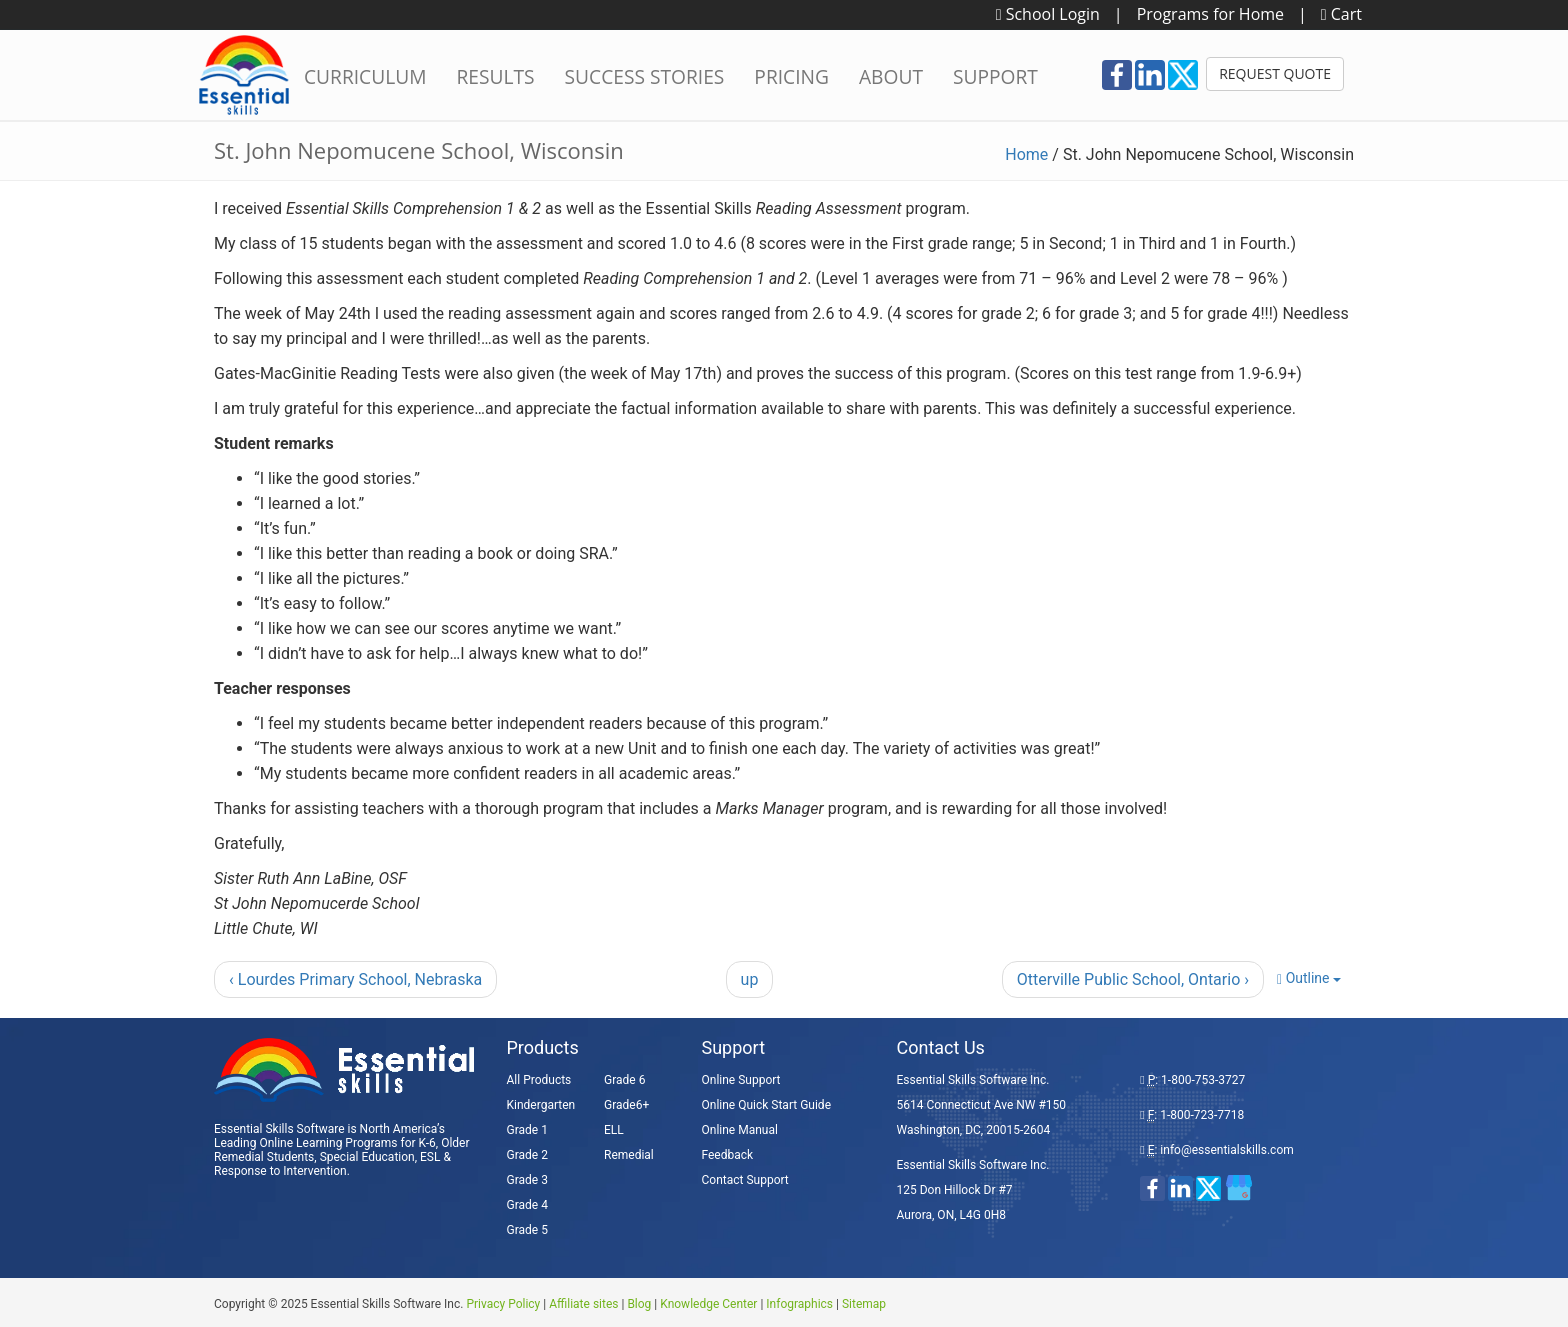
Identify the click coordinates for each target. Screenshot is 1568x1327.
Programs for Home (1210, 14)
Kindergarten (541, 1105)
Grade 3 (527, 1180)
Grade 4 (527, 1205)
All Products (539, 1080)
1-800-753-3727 (1203, 1080)
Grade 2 (527, 1155)
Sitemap (864, 1304)
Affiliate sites (583, 1304)
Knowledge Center (708, 1304)
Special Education (367, 1157)
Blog (639, 1304)
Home (1026, 154)
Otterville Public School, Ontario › (1133, 979)
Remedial (629, 1155)
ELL (614, 1130)
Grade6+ (626, 1105)
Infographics (799, 1304)
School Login (1048, 14)
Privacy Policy (503, 1304)
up (750, 979)
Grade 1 (527, 1130)
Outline (1309, 978)
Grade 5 (527, 1230)
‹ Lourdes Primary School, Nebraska (355, 979)
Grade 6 (624, 1080)
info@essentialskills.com (1226, 1150)
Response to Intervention (280, 1171)
